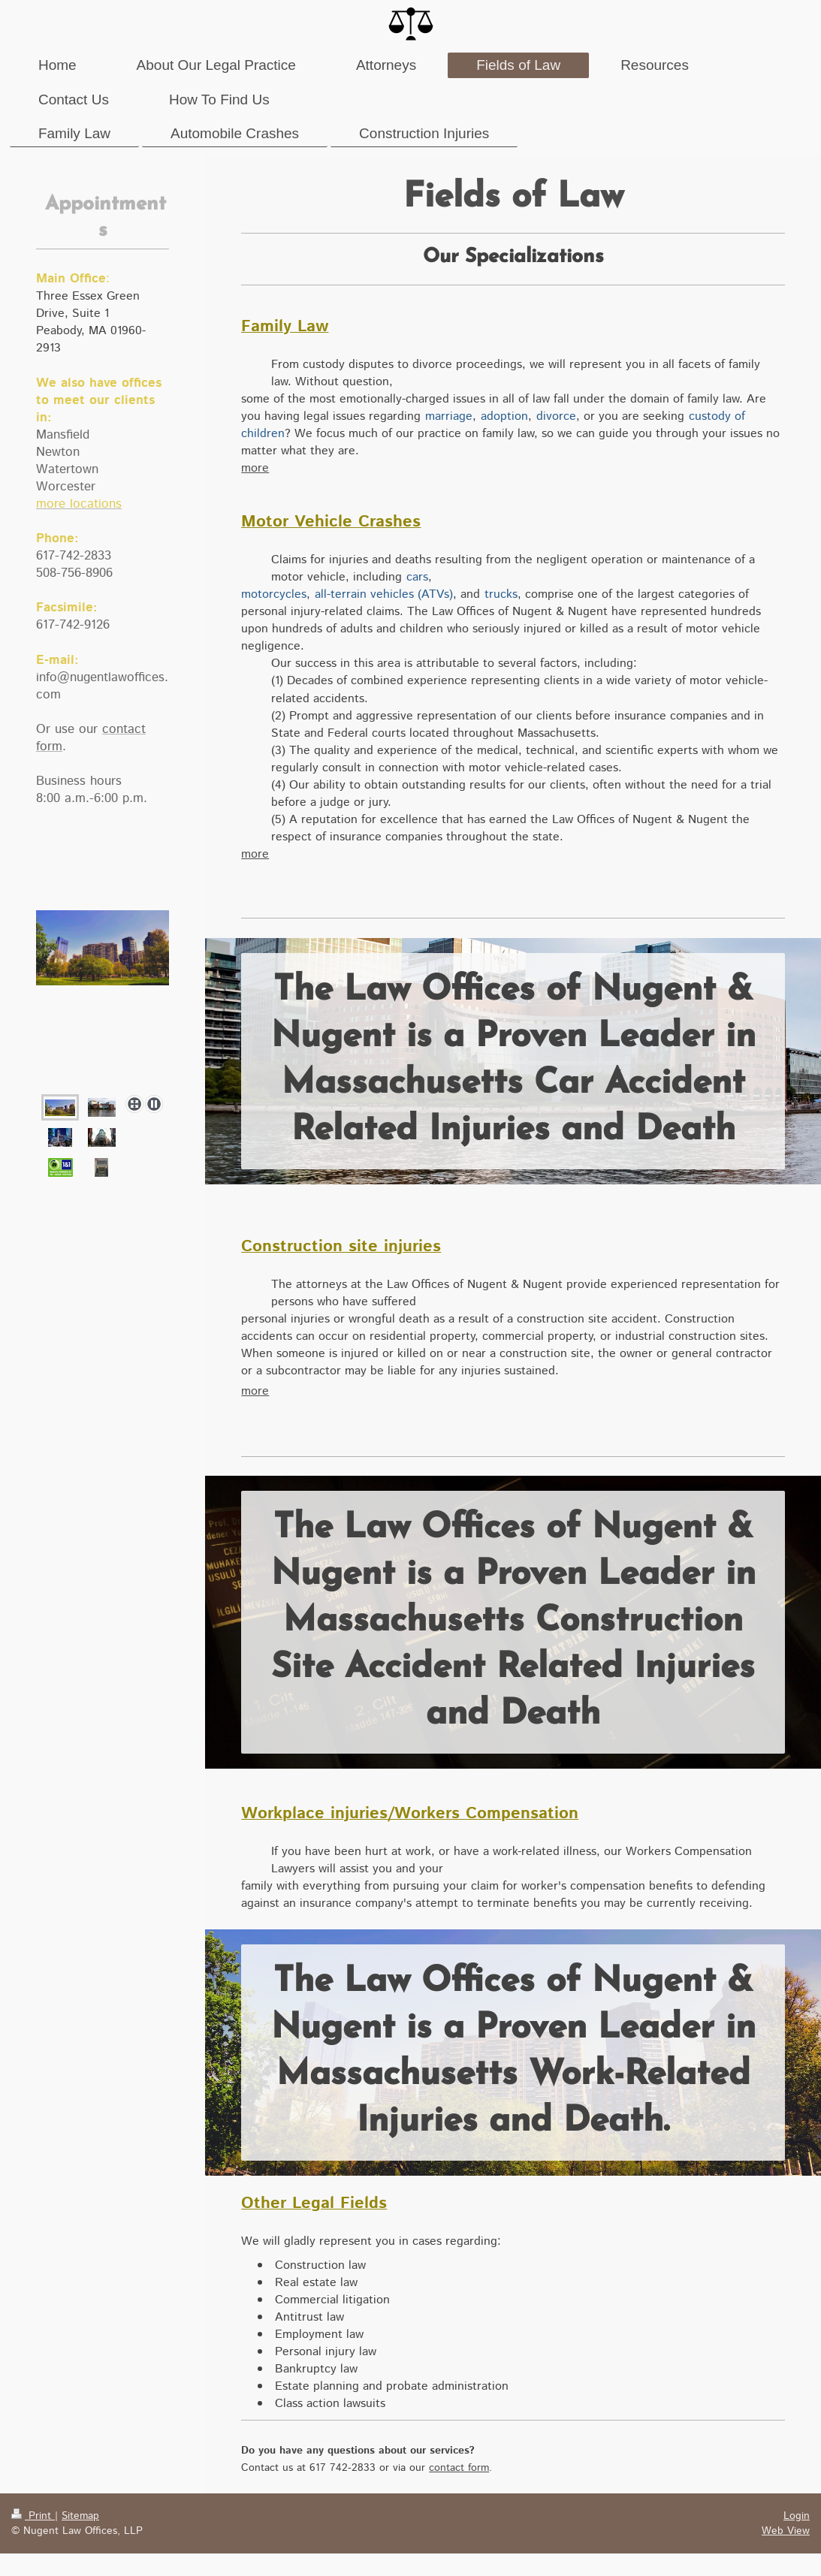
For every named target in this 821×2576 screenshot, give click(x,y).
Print (33, 2515)
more (255, 468)
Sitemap (80, 2515)
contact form (459, 2467)
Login (796, 2515)
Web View (786, 2530)
